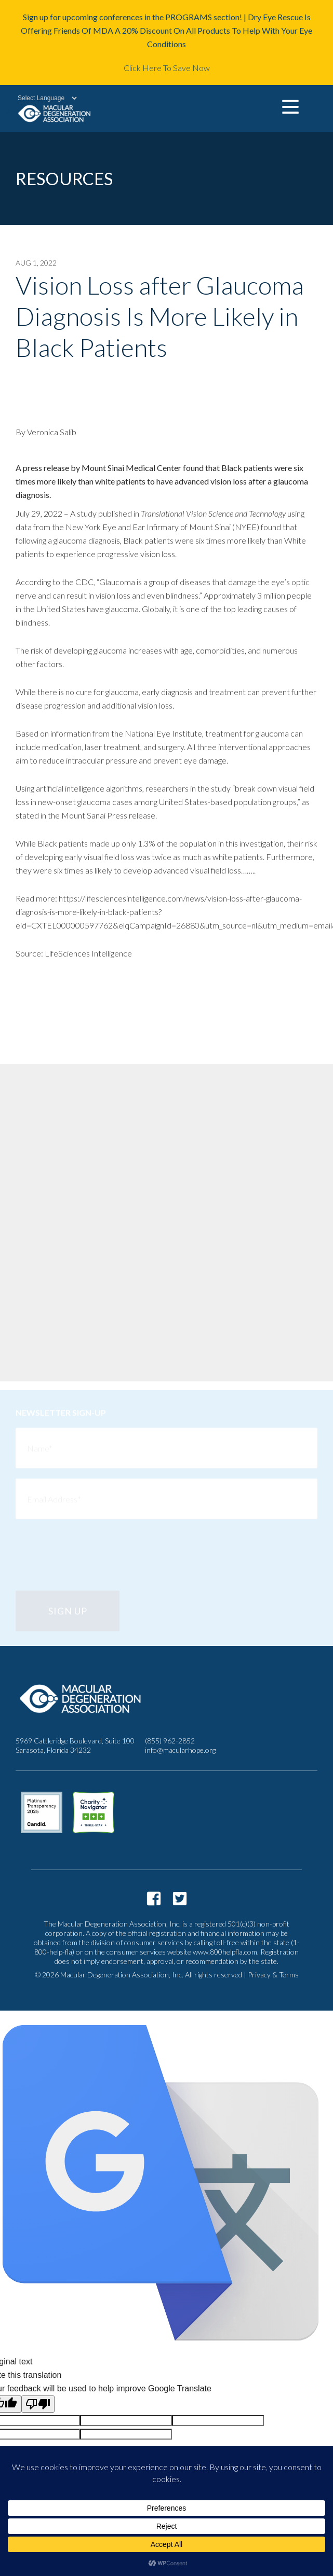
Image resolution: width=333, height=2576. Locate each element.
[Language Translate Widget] (41, 98)
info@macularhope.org (180, 1750)
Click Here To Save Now (167, 68)
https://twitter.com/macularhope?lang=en (180, 1898)
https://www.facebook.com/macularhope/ (154, 1898)
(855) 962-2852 (170, 1740)
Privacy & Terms (273, 1974)
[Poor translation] (38, 2404)
